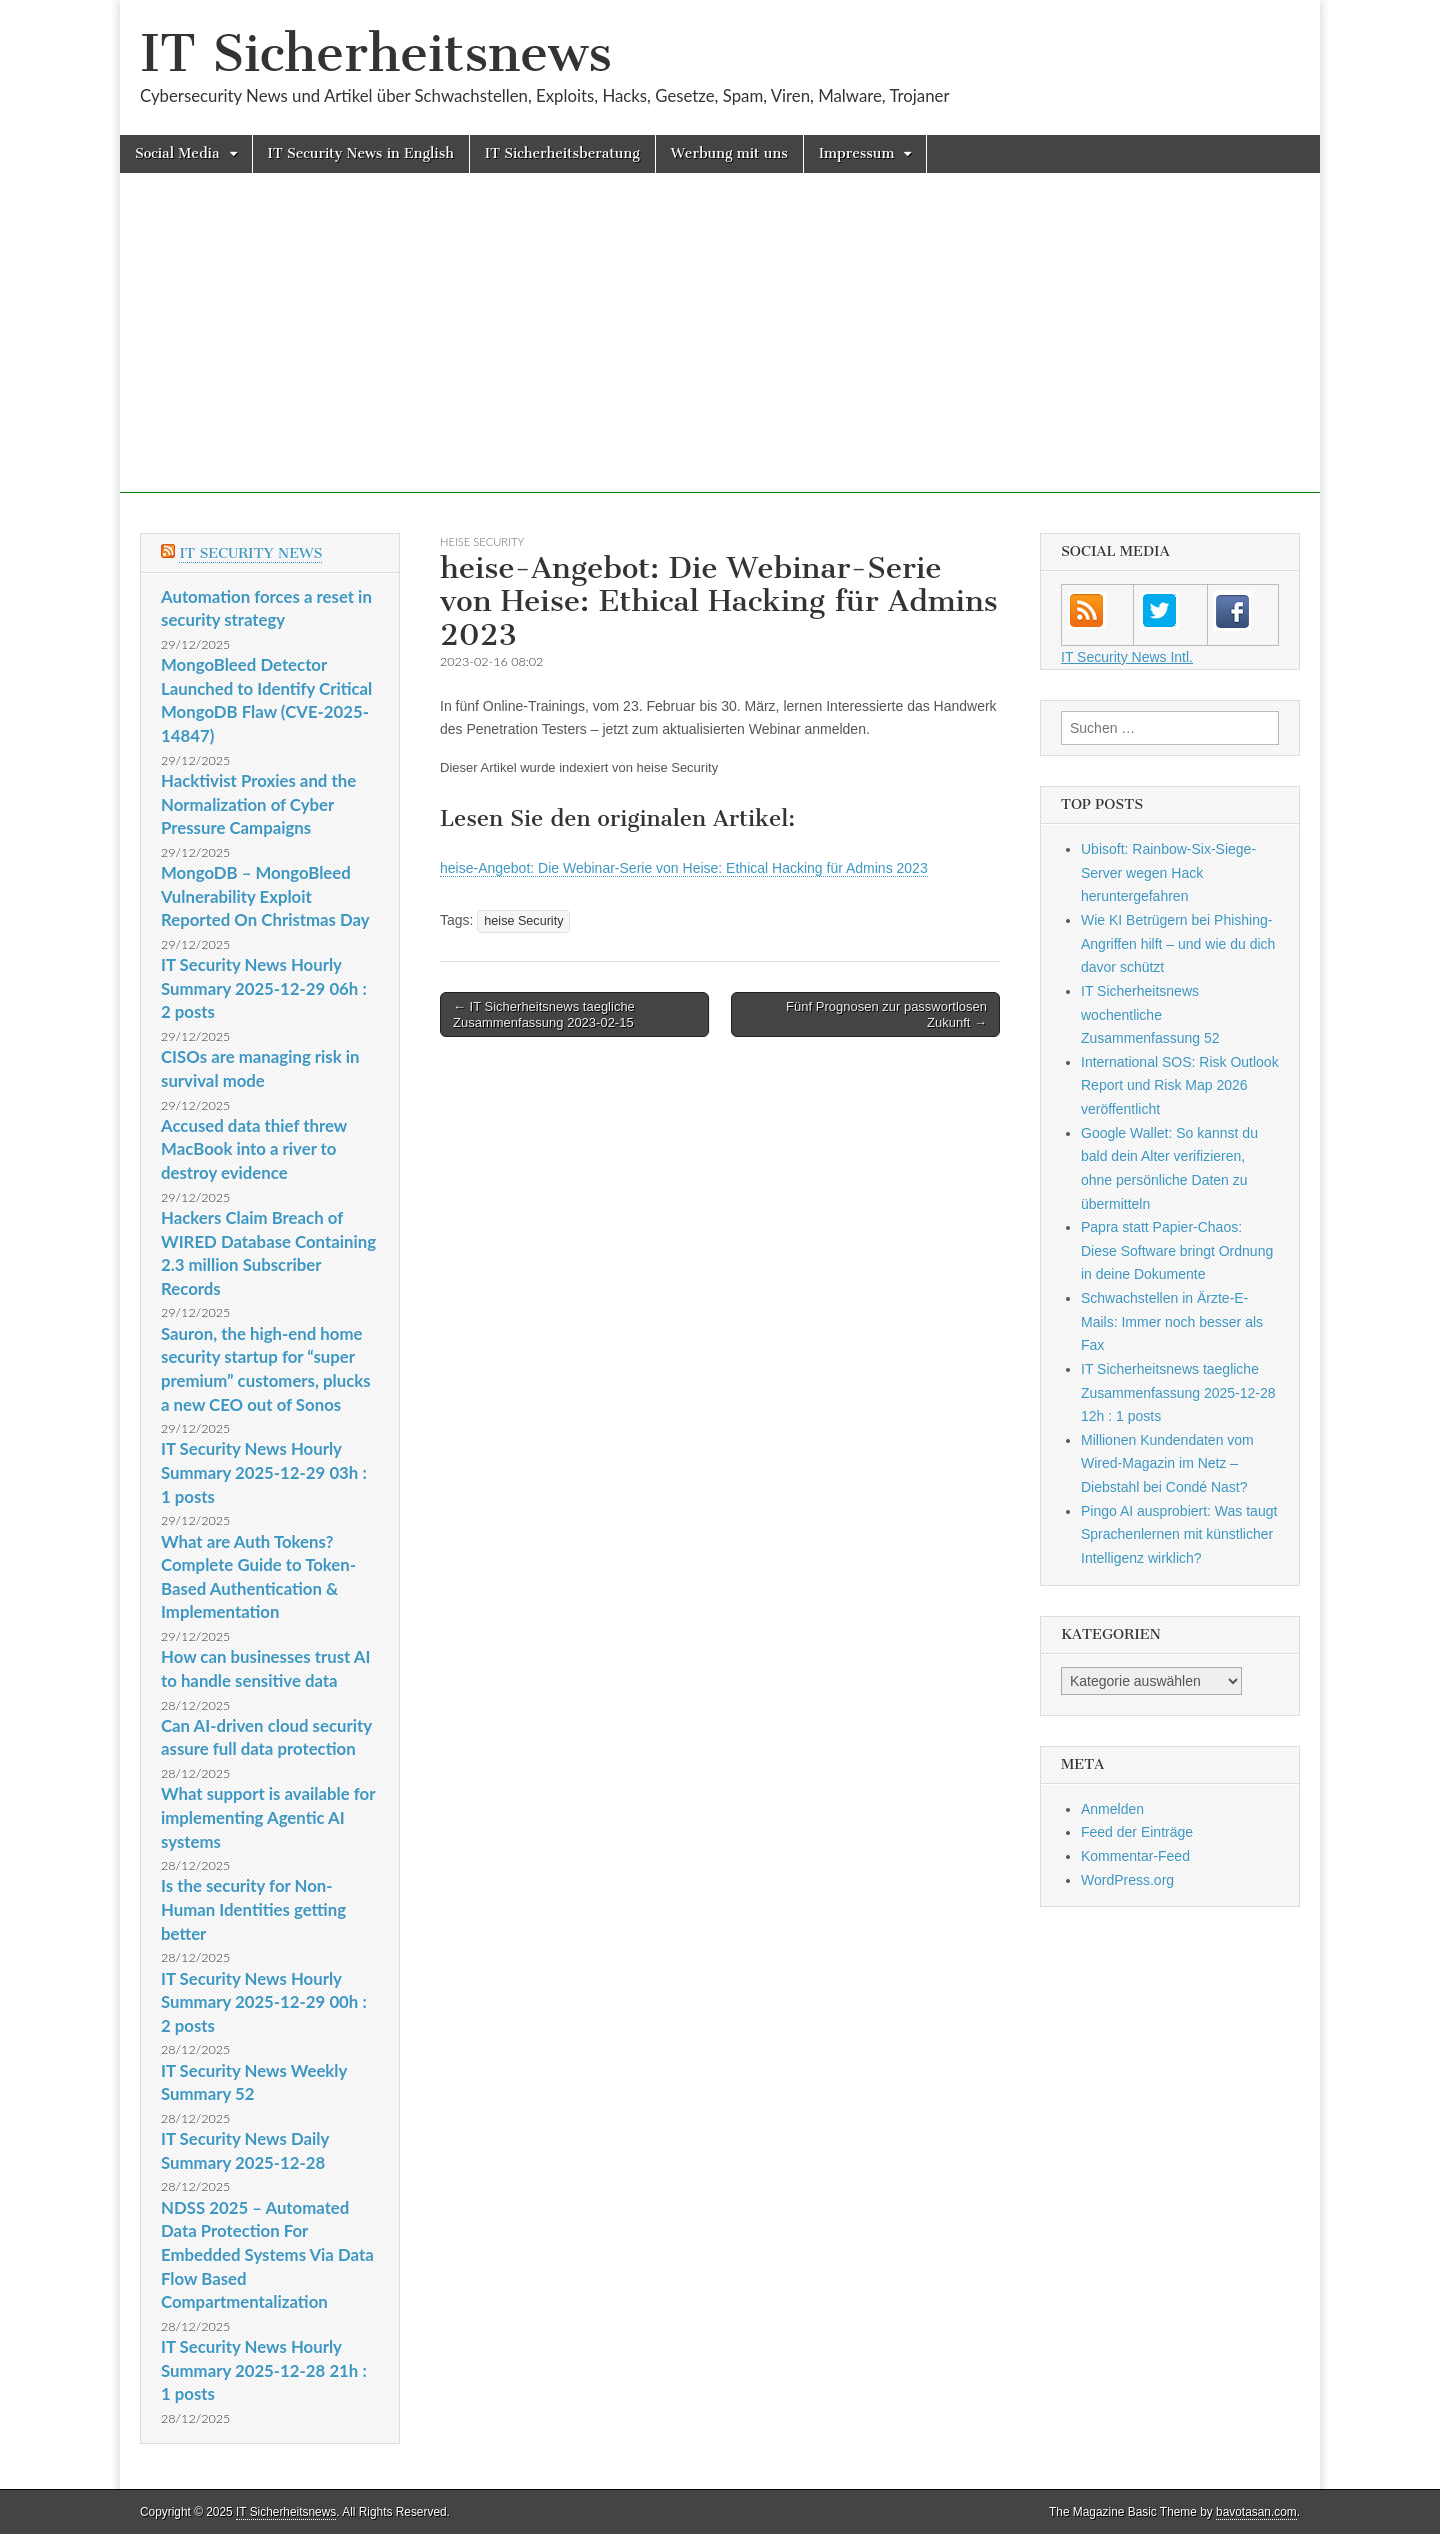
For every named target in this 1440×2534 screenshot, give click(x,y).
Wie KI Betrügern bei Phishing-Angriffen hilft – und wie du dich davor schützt (1178, 943)
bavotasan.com (1256, 2512)
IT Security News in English (361, 153)
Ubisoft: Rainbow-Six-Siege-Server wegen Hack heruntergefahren (1168, 872)
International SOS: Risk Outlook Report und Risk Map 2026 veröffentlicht (1180, 1085)
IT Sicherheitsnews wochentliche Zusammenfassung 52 (1150, 1014)
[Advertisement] (720, 353)
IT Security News (250, 553)
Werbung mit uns (729, 153)
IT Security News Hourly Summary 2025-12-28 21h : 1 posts (264, 2370)
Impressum (857, 153)
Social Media (177, 153)
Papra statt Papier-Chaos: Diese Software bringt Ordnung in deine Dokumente (1177, 1250)
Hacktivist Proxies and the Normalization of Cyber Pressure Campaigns (258, 804)
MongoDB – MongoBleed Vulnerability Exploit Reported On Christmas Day (265, 896)
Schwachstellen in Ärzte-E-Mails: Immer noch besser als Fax (1172, 1321)
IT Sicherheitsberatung (562, 153)
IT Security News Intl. (1127, 657)
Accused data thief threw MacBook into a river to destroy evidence (254, 1149)
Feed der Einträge (1137, 1832)
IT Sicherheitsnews (376, 53)
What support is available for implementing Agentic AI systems (268, 1817)
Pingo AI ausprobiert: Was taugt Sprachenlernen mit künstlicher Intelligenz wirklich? (1179, 1534)
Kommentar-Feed (1135, 1856)
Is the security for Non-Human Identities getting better (253, 1909)
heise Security (482, 541)
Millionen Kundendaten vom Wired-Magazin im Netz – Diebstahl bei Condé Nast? (1167, 1463)
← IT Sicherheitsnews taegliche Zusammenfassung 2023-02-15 (544, 1014)
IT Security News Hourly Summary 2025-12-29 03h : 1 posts (264, 1472)
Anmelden (1112, 1809)
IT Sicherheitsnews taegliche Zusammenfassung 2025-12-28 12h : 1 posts (1178, 1392)
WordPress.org (1127, 1880)
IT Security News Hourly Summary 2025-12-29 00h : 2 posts (264, 2002)
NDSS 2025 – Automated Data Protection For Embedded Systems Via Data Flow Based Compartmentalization (267, 2255)
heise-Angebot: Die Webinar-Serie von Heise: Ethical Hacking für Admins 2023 (684, 868)
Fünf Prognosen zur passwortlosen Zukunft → (886, 1014)
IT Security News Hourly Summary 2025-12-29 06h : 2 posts (264, 988)
